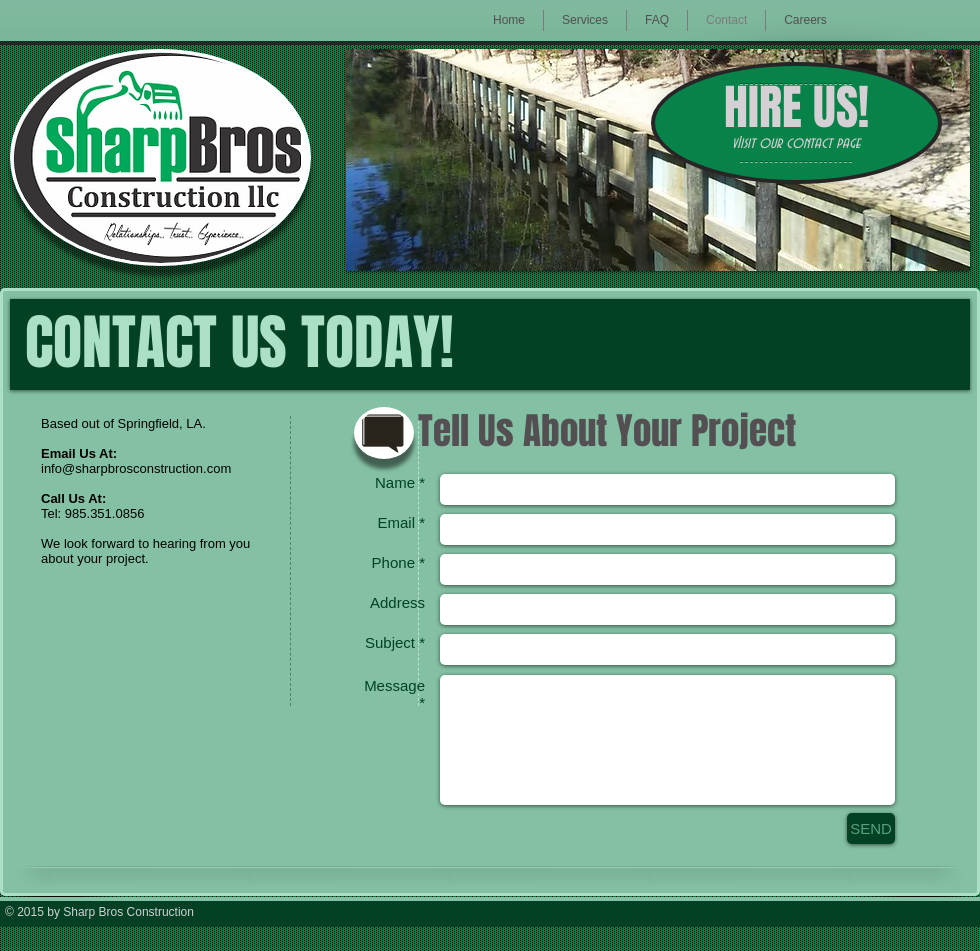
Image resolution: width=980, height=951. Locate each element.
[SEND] (871, 828)
